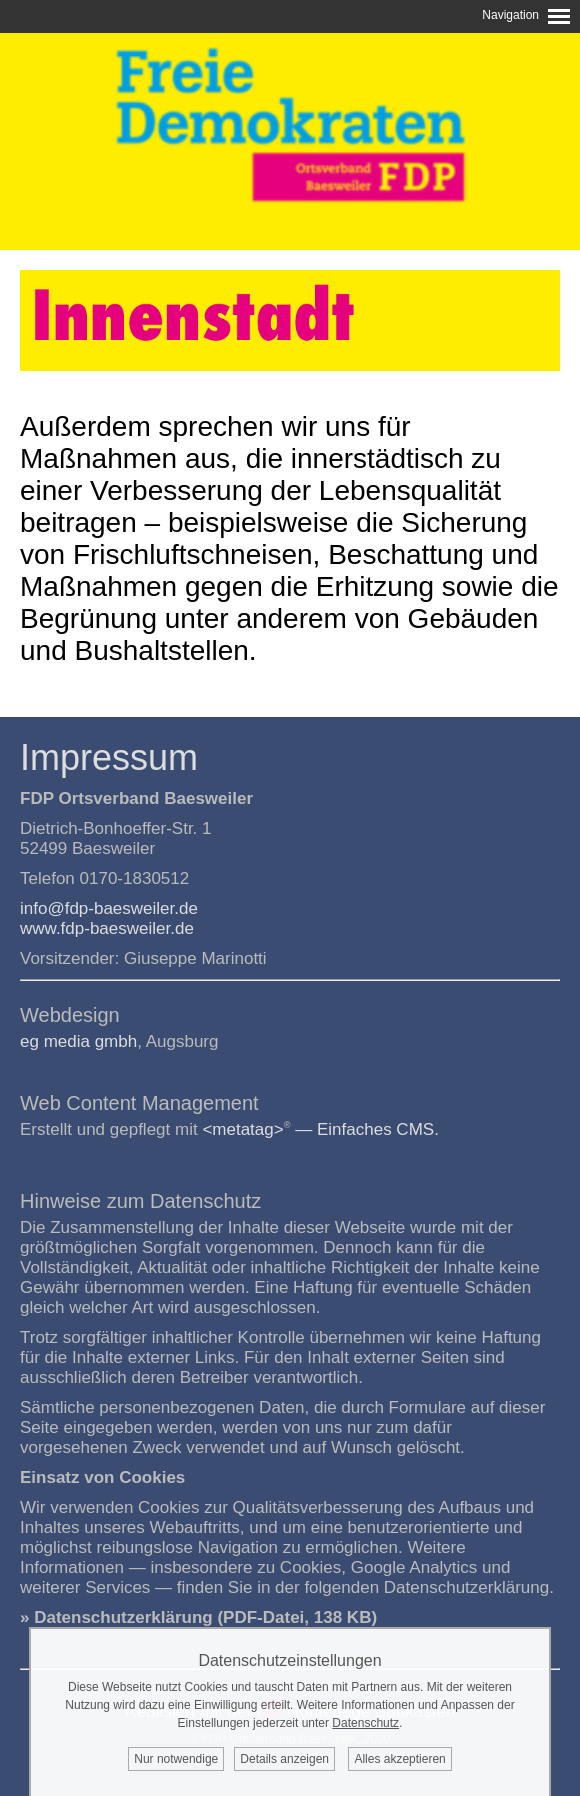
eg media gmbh (78, 1041)
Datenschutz (365, 1723)
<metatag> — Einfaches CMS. (320, 1129)
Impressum (109, 757)
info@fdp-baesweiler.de (109, 908)
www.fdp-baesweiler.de (107, 928)
